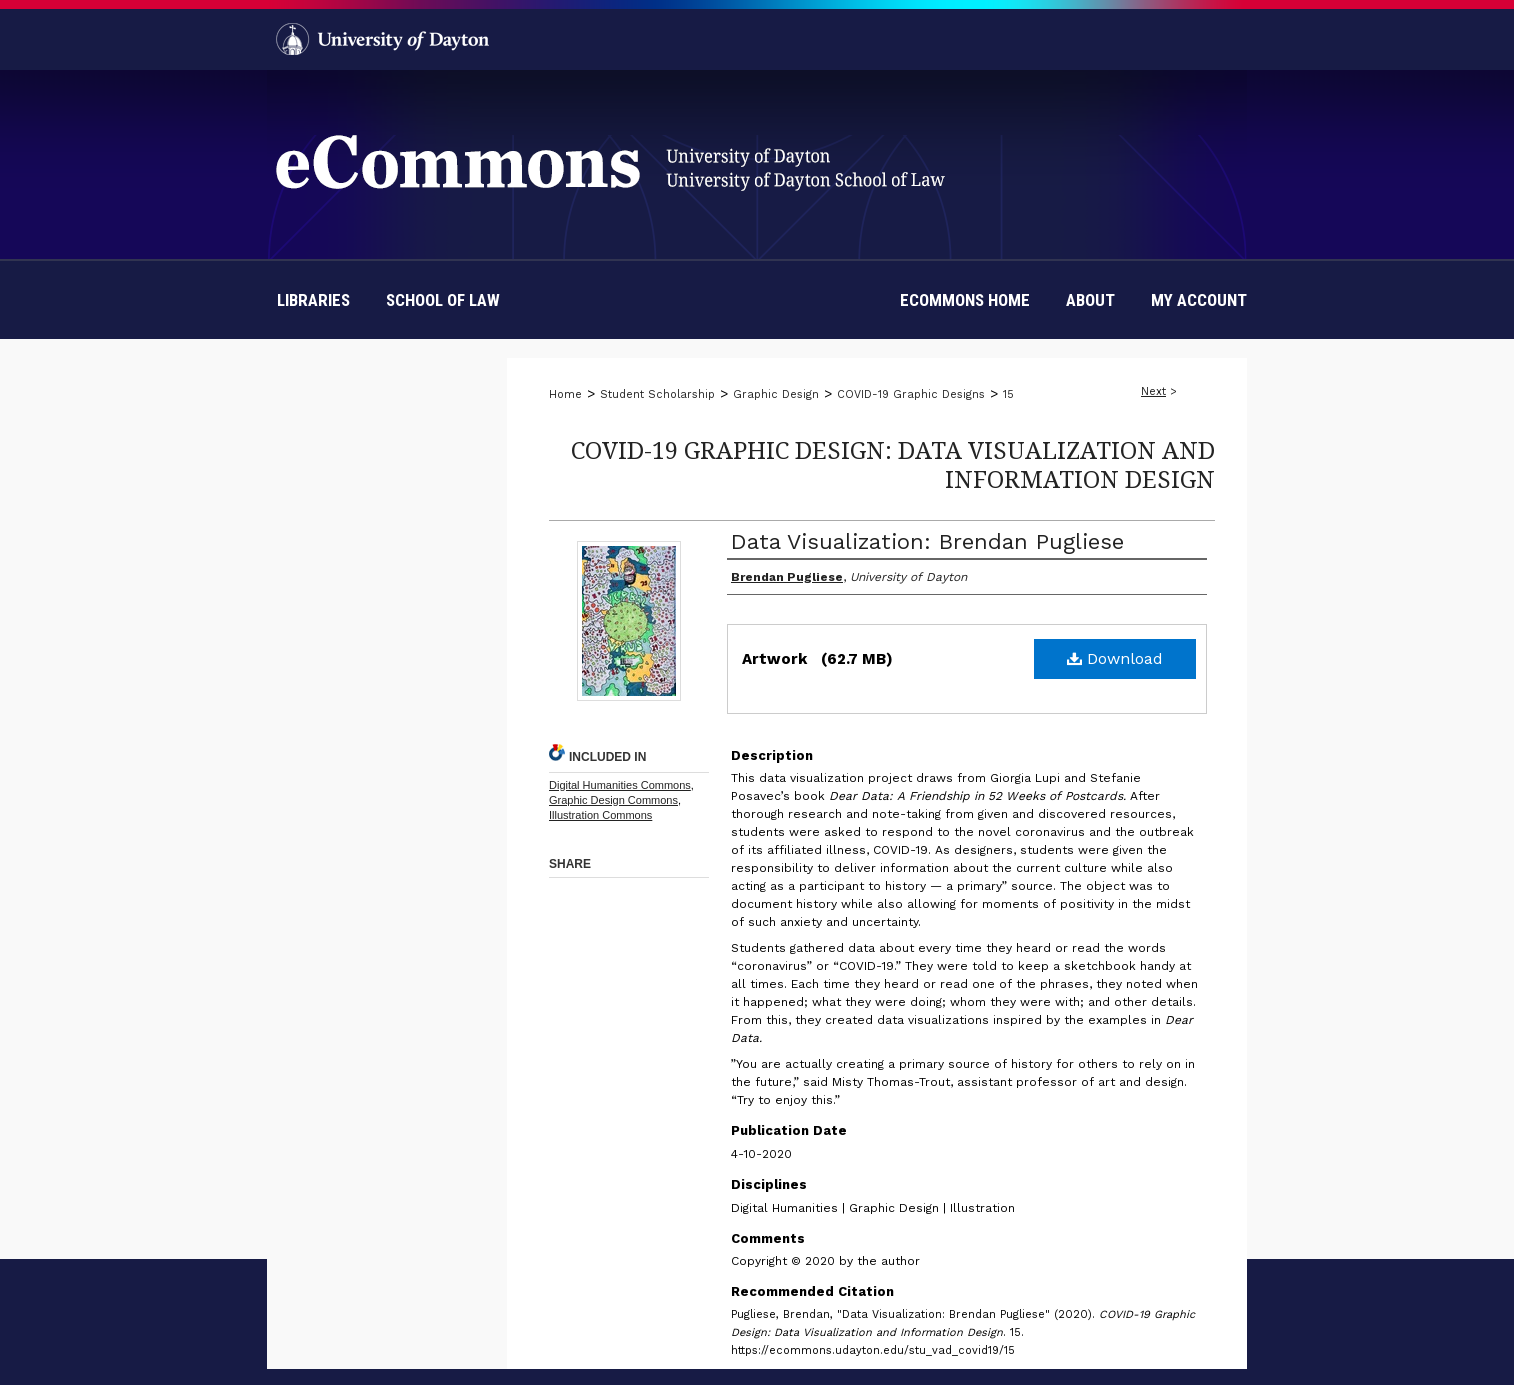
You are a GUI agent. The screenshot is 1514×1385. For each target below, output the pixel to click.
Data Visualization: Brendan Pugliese (927, 541)
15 (1008, 394)
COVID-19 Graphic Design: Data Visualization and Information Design (893, 464)
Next (1153, 391)
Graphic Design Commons (613, 800)
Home (565, 394)
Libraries (313, 300)
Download (1115, 658)
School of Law (443, 300)
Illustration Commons (600, 815)
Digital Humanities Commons (620, 785)
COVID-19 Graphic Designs (911, 394)
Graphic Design (776, 394)
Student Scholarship (657, 394)
